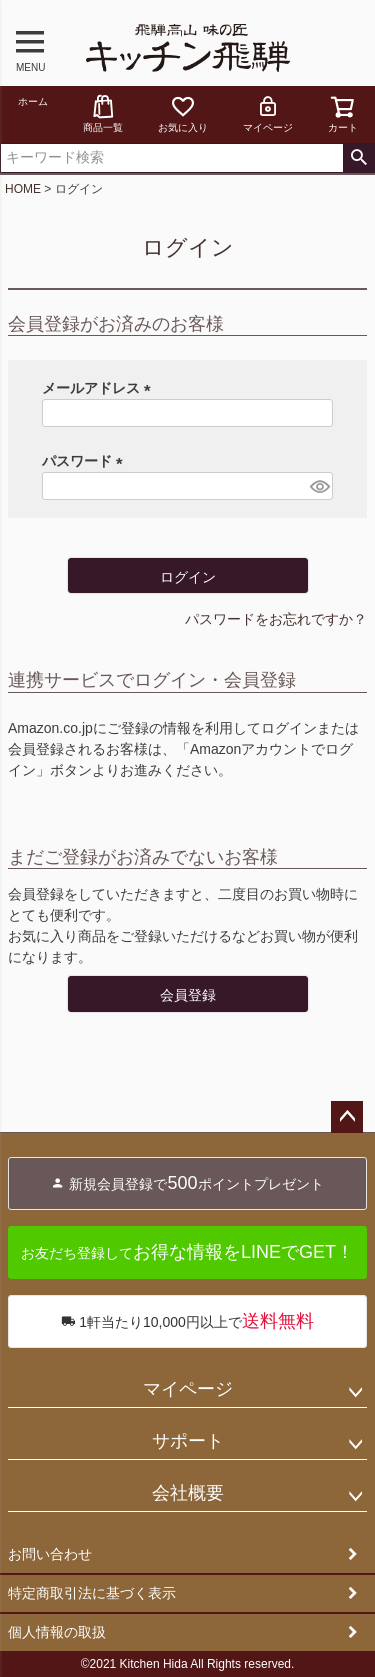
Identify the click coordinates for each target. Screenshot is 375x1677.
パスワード (86, 461)
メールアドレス (100, 388)
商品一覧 (103, 113)
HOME (23, 189)
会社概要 (188, 1493)
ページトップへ (347, 1117)
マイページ (268, 113)
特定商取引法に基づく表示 (92, 1593)
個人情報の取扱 (57, 1632)
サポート (188, 1441)
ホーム (33, 101)
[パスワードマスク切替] (318, 486)
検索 (358, 158)
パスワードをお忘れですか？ (276, 619)
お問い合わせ (50, 1554)
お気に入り (183, 113)
